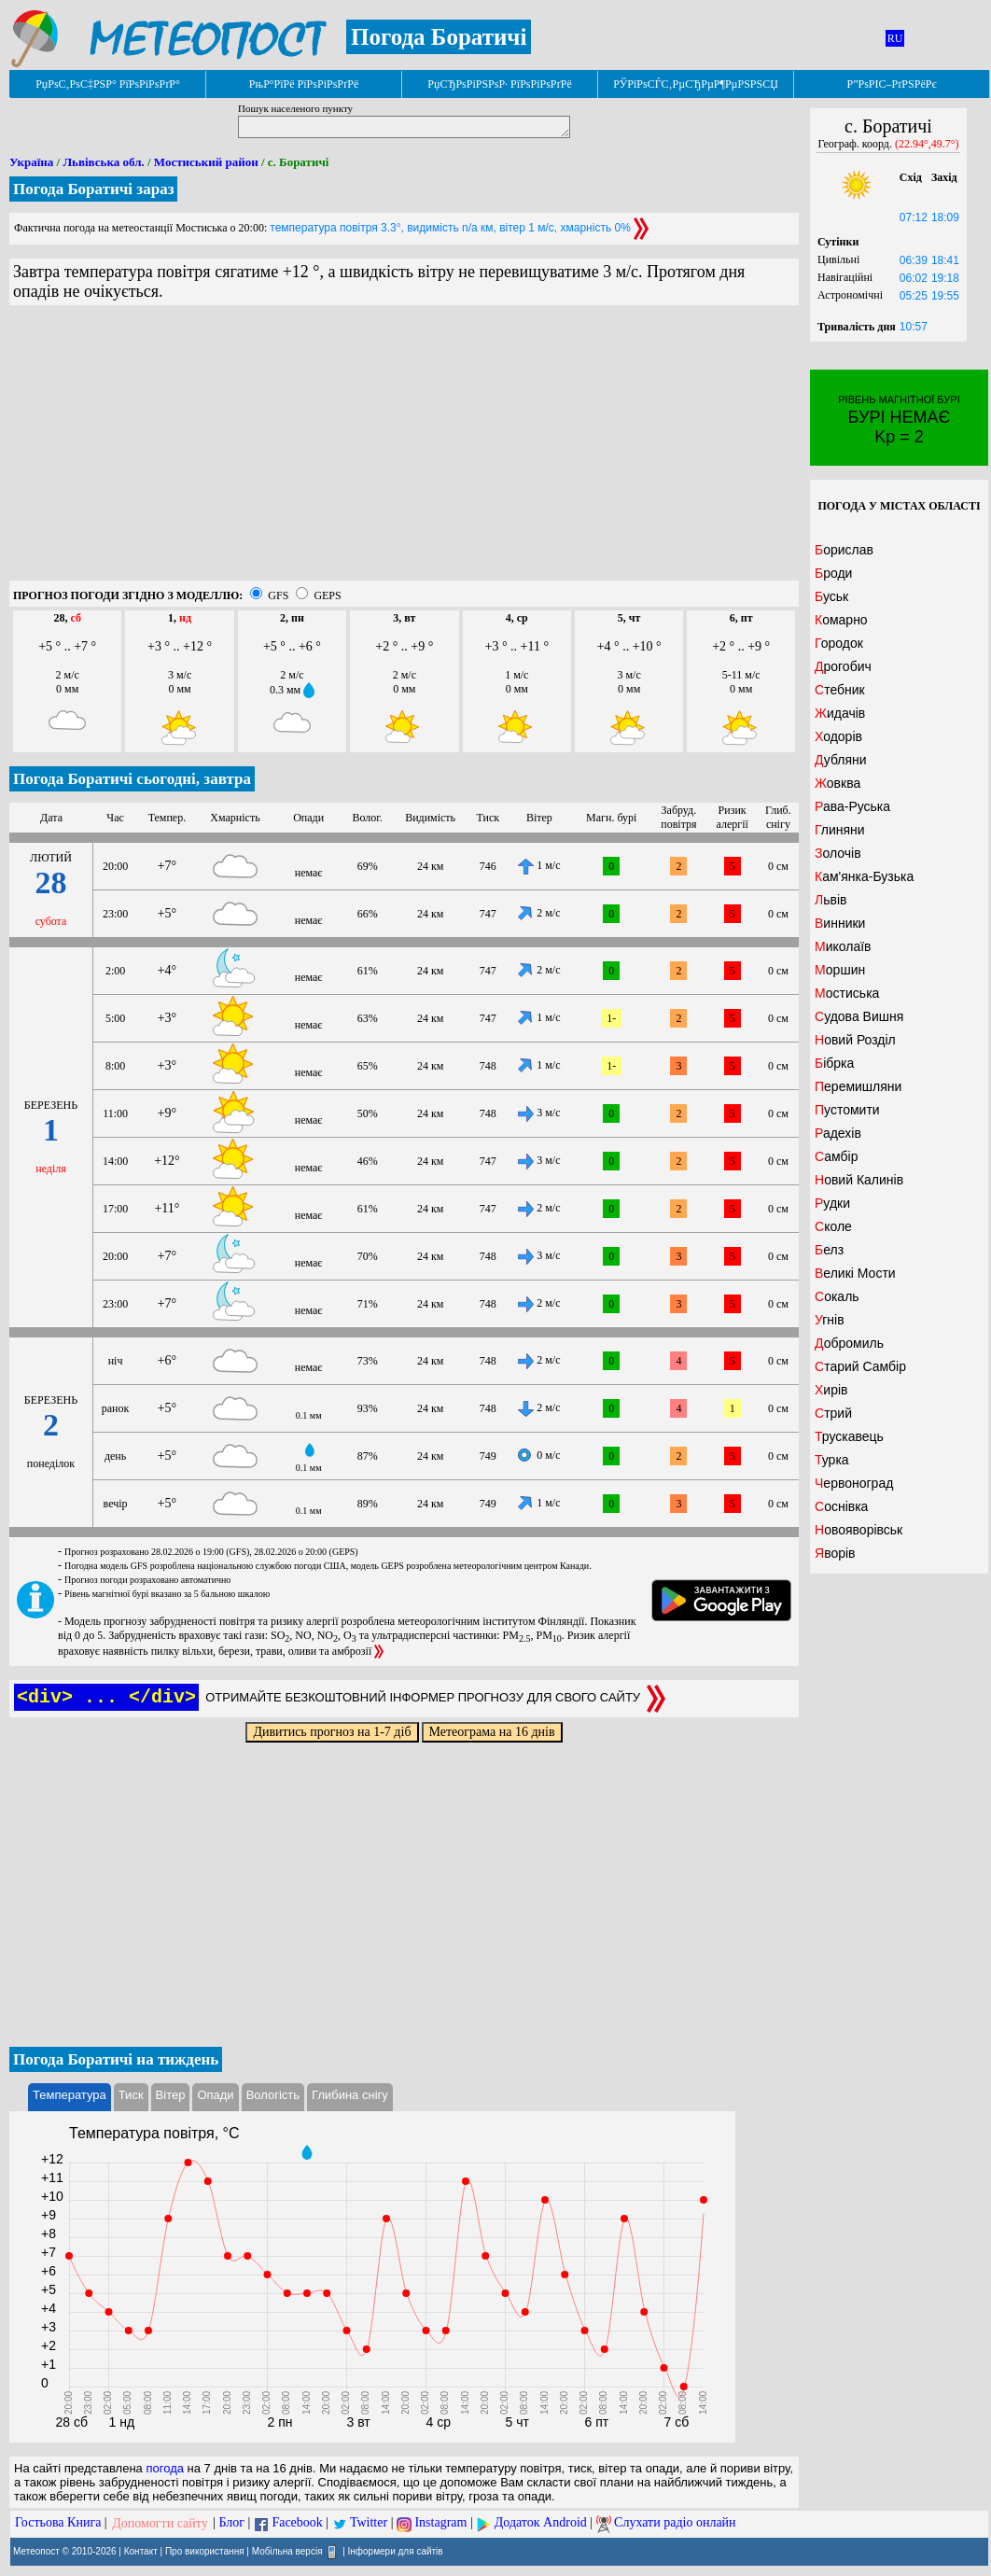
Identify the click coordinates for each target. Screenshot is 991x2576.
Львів (830, 899)
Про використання (204, 2550)
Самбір (836, 1156)
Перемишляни (858, 1086)
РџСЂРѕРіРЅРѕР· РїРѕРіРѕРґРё (499, 84)
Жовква (837, 783)
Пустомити (847, 1109)
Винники (840, 923)
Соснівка (841, 1506)
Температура (69, 2095)
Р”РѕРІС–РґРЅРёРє (891, 84)
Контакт (141, 2550)
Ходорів (838, 736)
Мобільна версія (287, 2550)
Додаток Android (541, 2523)
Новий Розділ (855, 1039)
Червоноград (854, 1483)
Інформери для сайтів (395, 2550)
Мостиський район (206, 162)
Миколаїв (843, 946)
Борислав (844, 549)
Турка (832, 1459)
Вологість (273, 2095)
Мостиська (847, 993)
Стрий (833, 1413)
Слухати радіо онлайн (675, 2523)
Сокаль (837, 1296)
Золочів (838, 853)
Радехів (838, 1133)
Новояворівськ (858, 1529)
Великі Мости (855, 1273)
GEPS (327, 595)
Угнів (829, 1319)
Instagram (440, 2523)
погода (165, 2468)
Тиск (131, 2095)
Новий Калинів (859, 1179)
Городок (839, 643)
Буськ (831, 596)
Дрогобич (843, 666)
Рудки (832, 1203)
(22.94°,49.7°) (927, 143)
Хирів (831, 1389)
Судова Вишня (859, 1016)
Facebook (297, 2523)
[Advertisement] (404, 450)
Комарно (841, 619)
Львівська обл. (103, 162)
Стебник (840, 689)
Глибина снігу (350, 2095)
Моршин (840, 969)
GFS (278, 595)
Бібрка (834, 1063)
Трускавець (849, 1436)
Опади (215, 2095)
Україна (31, 162)
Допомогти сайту (160, 2523)
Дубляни (841, 759)
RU (895, 38)
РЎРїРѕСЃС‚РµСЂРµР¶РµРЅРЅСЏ (695, 84)
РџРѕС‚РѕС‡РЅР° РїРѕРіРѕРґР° (107, 84)
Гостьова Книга (58, 2523)
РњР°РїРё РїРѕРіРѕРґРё (303, 84)
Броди (833, 573)
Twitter (368, 2523)
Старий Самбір (860, 1366)
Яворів (835, 1553)
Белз (829, 1249)
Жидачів (840, 713)
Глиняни (840, 829)
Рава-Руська (852, 806)
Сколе (833, 1226)
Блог (232, 2523)
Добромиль (849, 1343)
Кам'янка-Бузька (864, 876)
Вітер (171, 2095)
